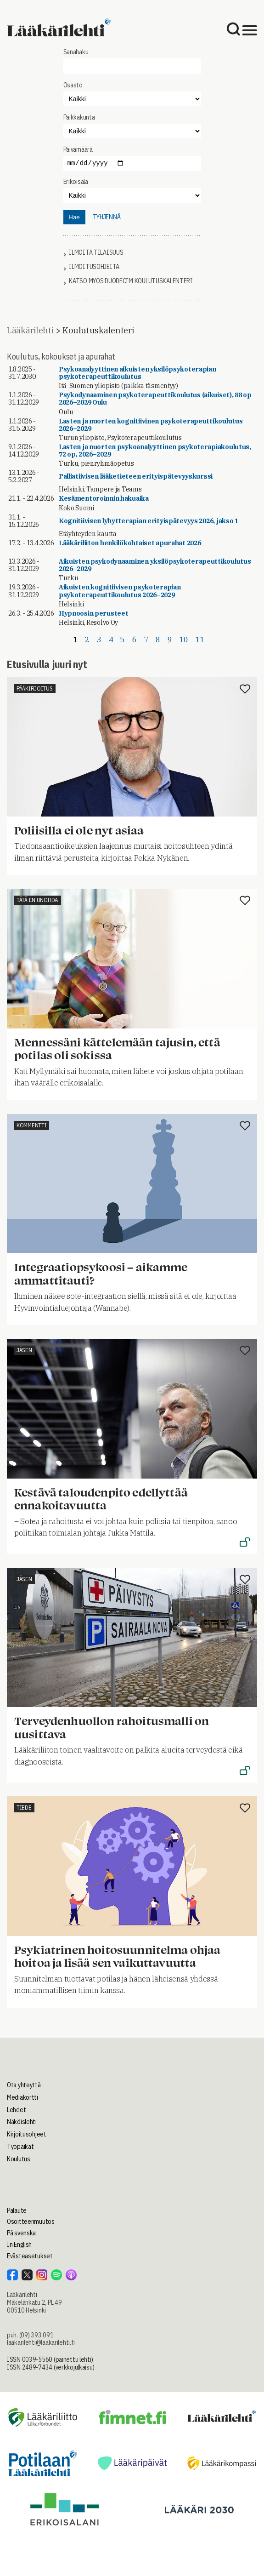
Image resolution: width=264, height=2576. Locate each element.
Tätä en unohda (37, 900)
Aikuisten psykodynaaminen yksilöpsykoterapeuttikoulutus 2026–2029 (155, 565)
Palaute (17, 2210)
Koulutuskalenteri (98, 330)
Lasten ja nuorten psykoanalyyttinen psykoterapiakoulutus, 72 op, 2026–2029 (155, 450)
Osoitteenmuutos (31, 2221)
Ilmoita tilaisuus (96, 253)
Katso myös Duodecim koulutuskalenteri (131, 281)
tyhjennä (107, 217)
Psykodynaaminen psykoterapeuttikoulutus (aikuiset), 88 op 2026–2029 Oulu (155, 398)
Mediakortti (22, 2097)
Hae (73, 217)
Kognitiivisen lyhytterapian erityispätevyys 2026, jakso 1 (148, 521)
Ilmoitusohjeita (94, 267)
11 (200, 639)
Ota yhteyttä (24, 2085)
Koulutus (18, 2159)
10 (184, 639)
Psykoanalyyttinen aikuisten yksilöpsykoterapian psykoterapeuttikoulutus (137, 373)
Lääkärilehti (30, 330)
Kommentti (31, 1125)
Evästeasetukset (30, 2256)
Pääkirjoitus (35, 688)
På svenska (21, 2233)
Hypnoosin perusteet (94, 613)
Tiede (24, 1807)
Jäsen (24, 1350)
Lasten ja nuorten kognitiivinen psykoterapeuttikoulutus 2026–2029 (151, 425)
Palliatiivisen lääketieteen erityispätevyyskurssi (136, 476)
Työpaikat (20, 2146)
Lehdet (16, 2110)
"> (132, 131)
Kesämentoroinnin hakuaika (104, 498)
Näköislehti (22, 2122)
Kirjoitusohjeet (26, 2134)
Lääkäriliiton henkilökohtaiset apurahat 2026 (130, 543)
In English (19, 2244)
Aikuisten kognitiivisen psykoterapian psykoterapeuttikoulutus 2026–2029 (120, 591)
